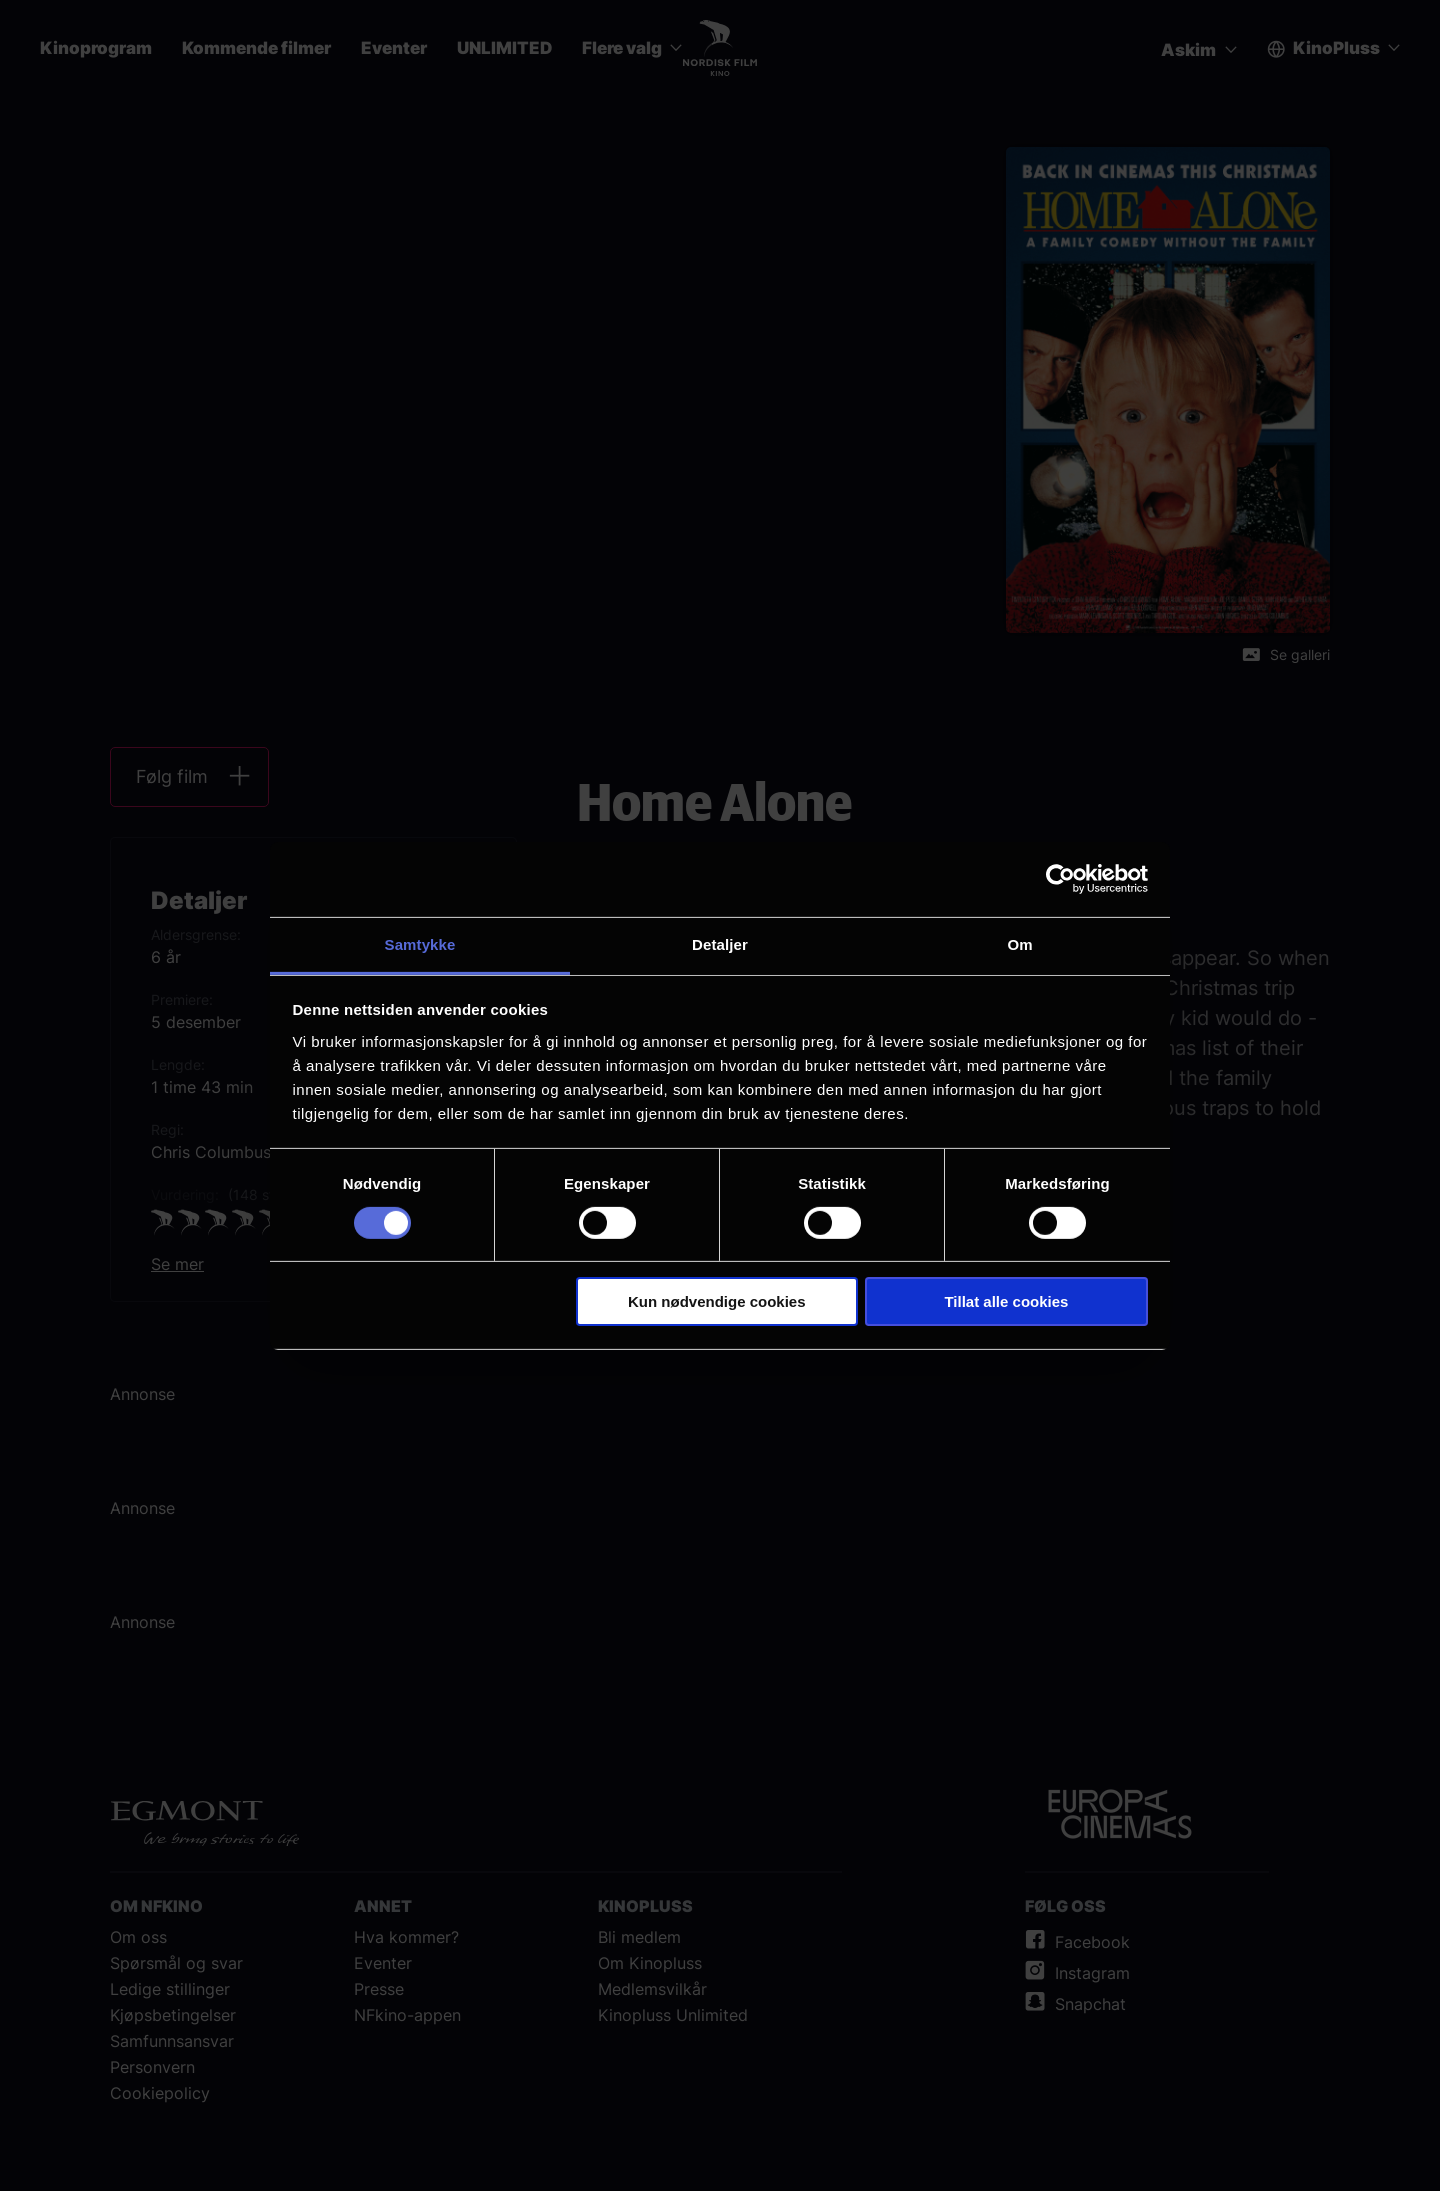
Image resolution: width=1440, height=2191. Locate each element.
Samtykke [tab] (420, 943)
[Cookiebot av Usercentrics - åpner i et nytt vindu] (1060, 879)
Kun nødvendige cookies (717, 1301)
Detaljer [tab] (720, 943)
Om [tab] (1019, 943)
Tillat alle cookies (1006, 1301)
